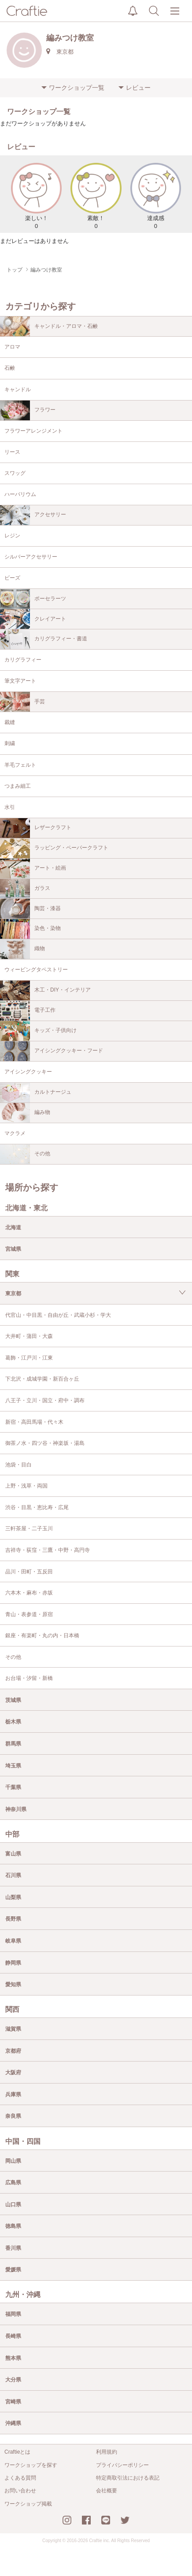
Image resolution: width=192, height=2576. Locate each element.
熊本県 (13, 2358)
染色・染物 (30, 929)
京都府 (13, 2051)
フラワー (27, 410)
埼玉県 (13, 1766)
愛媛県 (13, 2270)
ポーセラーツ (33, 599)
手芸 (22, 702)
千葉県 (13, 1787)
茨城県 (13, 1700)
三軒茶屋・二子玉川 (29, 1528)
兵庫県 (13, 2094)
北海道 (13, 1227)
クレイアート (33, 619)
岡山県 (13, 2161)
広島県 (13, 2182)
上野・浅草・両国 (26, 1486)
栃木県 (13, 1722)
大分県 (13, 2380)
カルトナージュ (35, 1092)
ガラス (25, 889)
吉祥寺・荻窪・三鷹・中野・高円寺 (47, 1550)
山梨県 (13, 1897)
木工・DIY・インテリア (45, 990)
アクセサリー (33, 515)
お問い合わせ (20, 2491)
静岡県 (13, 1963)
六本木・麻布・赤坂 (29, 1593)
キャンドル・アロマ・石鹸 (49, 326)
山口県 (13, 2204)
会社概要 (106, 2491)
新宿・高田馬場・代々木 (34, 1422)
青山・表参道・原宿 (29, 1614)
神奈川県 (15, 1809)
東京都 (13, 1293)
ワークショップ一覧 (76, 87)
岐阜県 (13, 1941)
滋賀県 (13, 2029)
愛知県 (13, 1984)
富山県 (13, 1854)
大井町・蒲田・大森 (29, 1336)
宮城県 (13, 1249)
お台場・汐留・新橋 (29, 1678)
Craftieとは (17, 2452)
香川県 (13, 2248)
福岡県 (13, 2314)
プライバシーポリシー (122, 2465)
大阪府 (13, 2072)
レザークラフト (35, 828)
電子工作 (27, 1011)
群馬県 (13, 1744)
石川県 (13, 1875)
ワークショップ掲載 (28, 2504)
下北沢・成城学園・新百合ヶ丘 (42, 1379)
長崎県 (13, 2336)
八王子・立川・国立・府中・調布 (45, 1400)
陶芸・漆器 (30, 909)
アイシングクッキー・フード (51, 1051)
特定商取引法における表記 (127, 2478)
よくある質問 (20, 2478)
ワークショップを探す (30, 2465)
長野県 (13, 1919)
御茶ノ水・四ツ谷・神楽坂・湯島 (45, 1443)
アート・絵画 (33, 868)
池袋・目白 (18, 1465)
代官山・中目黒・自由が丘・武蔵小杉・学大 (58, 1315)
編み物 (25, 1113)
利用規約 (106, 2452)
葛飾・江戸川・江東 (29, 1358)
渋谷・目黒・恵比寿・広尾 (37, 1507)
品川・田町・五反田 (29, 1572)
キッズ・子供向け (38, 1031)
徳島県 (13, 2226)
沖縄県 (13, 2423)
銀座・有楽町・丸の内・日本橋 (42, 1635)
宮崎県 (13, 2402)
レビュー (138, 87)
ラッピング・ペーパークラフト (54, 848)
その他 (25, 1154)
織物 (22, 949)
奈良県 (13, 2116)
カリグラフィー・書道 (43, 639)
